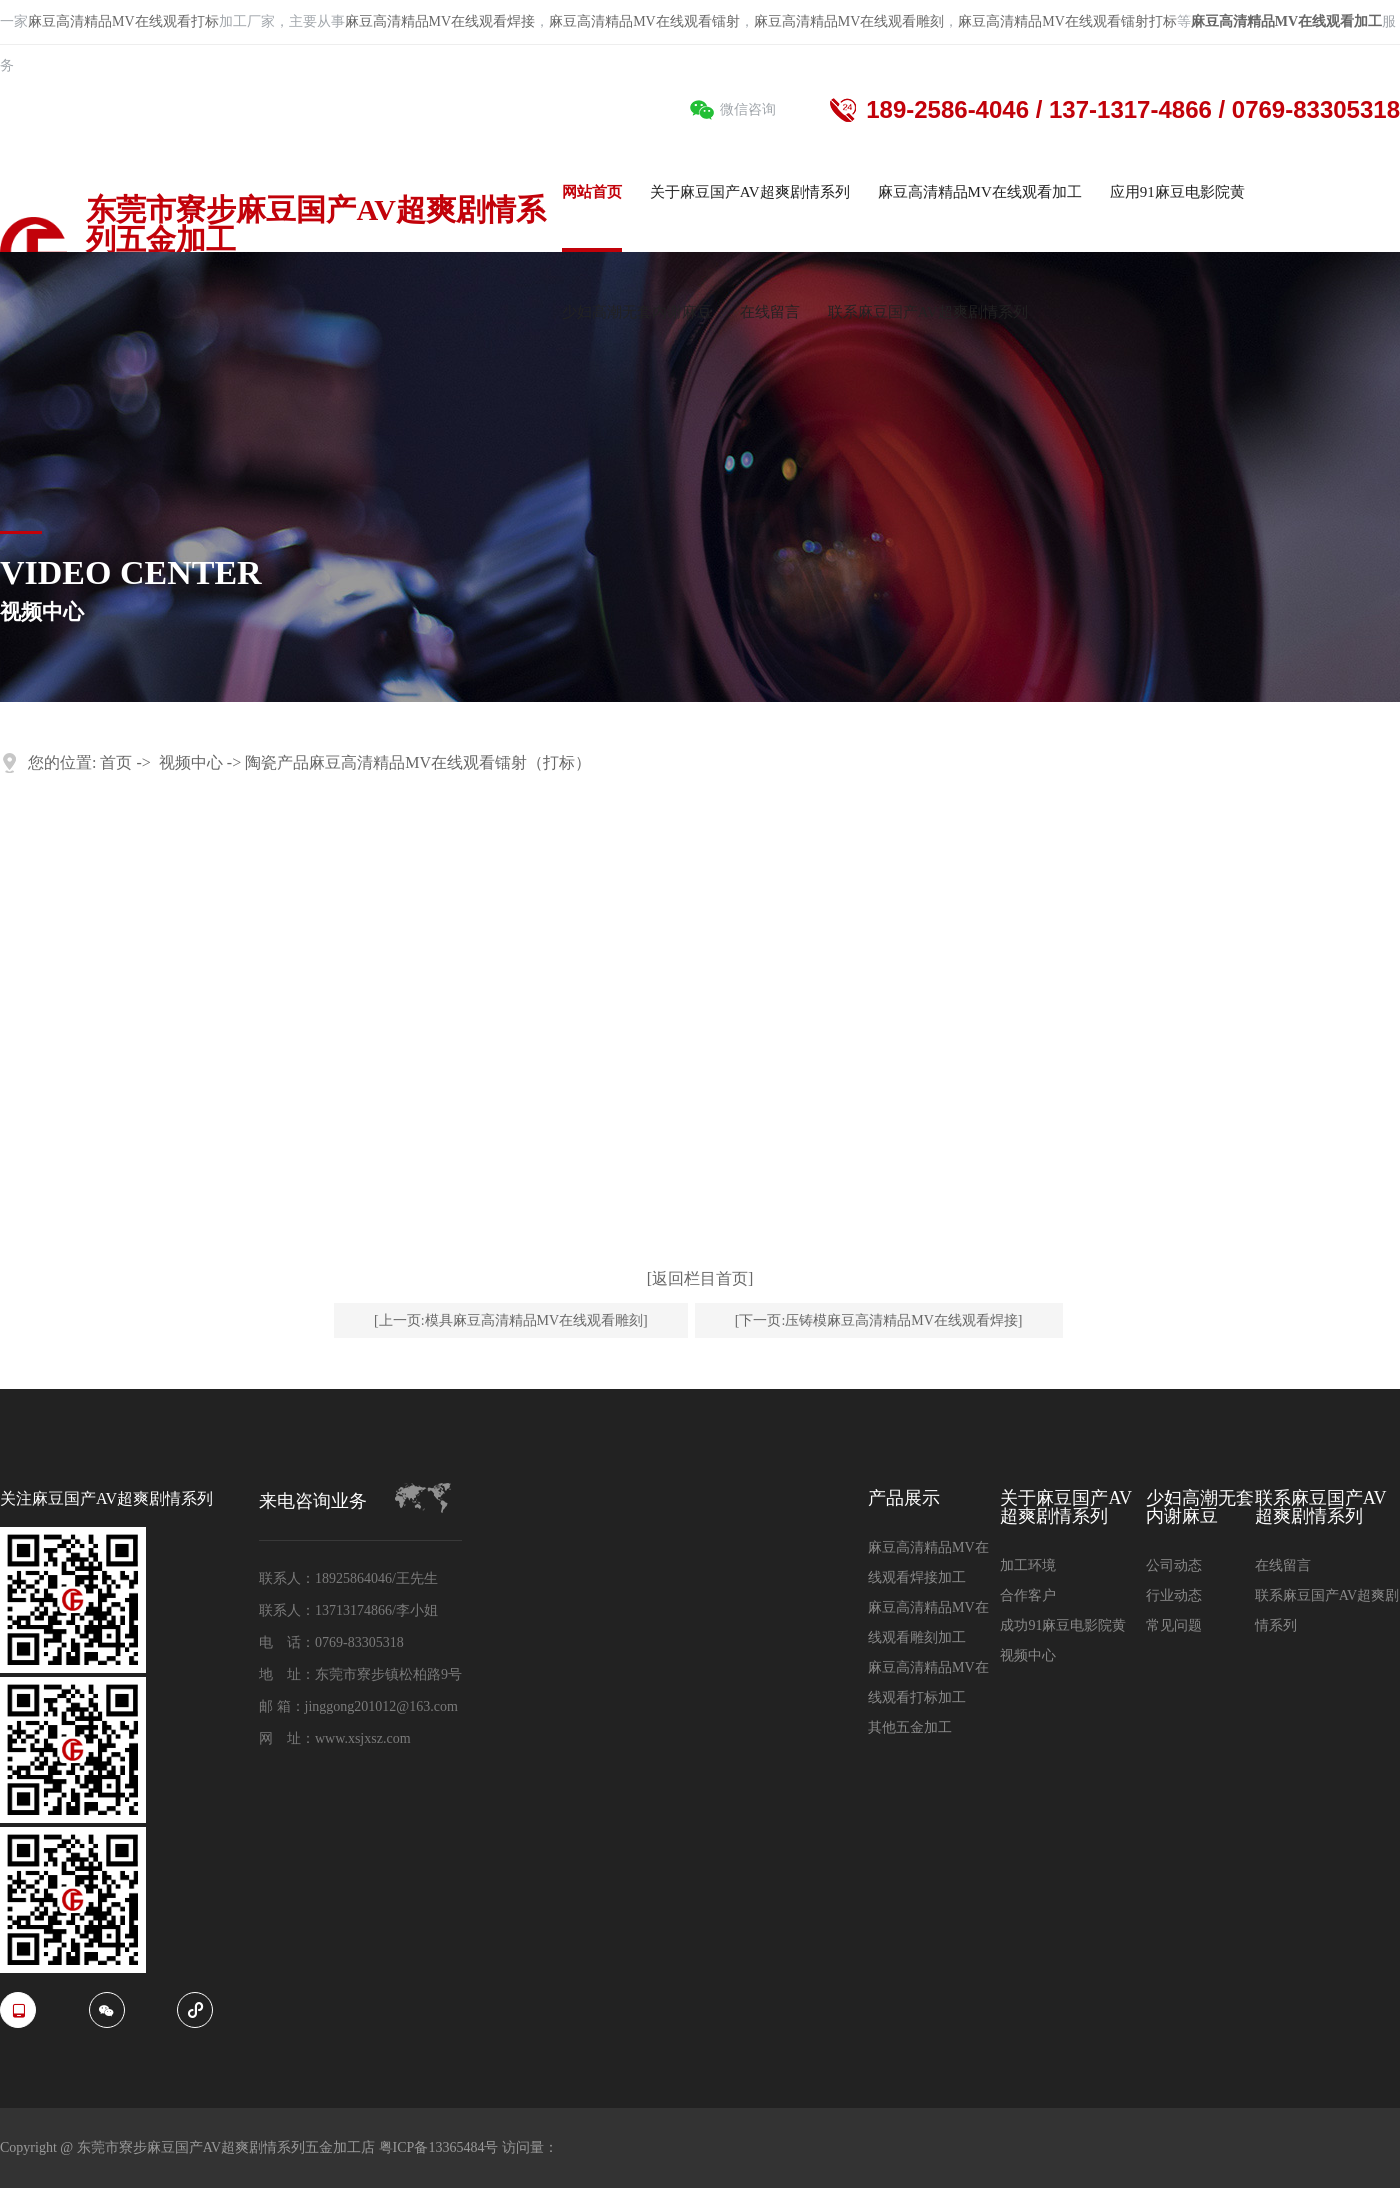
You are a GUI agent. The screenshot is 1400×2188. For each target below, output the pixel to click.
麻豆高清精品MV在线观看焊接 (440, 21)
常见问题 (1174, 1625)
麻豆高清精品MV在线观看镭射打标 (1067, 21)
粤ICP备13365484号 (440, 2147)
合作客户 (1028, 1595)
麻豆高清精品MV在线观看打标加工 (928, 1682)
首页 (116, 762)
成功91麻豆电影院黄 (1063, 1625)
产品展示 (904, 1498)
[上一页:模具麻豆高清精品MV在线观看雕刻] (511, 1320)
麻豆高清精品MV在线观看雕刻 (849, 21)
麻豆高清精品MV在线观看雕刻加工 (928, 1622)
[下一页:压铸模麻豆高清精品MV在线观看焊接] (879, 1320)
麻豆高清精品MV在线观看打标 (123, 21)
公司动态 (1174, 1565)
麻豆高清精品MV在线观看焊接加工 (928, 1562)
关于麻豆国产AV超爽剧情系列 (1066, 1507)
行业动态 (1174, 1595)
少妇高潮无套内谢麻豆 (1200, 1507)
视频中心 (191, 762)
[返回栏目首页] (700, 1278)
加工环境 (1028, 1565)
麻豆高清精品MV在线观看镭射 (644, 21)
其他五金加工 (910, 1727)
